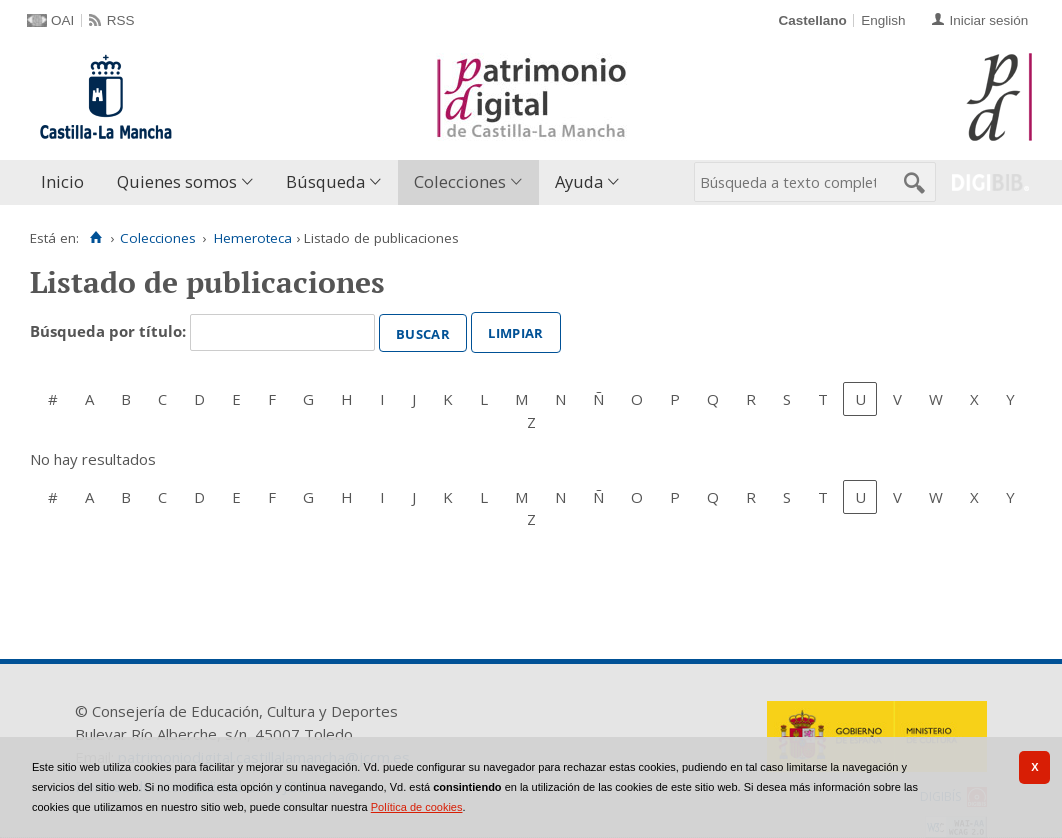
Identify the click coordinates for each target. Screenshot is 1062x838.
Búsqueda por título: (110, 331)
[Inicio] (95, 238)
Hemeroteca (253, 238)
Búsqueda (325, 181)
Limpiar (515, 331)
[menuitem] (67, 182)
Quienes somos (177, 181)
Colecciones (460, 181)
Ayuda (579, 181)
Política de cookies (417, 807)
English (883, 20)
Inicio (62, 181)
